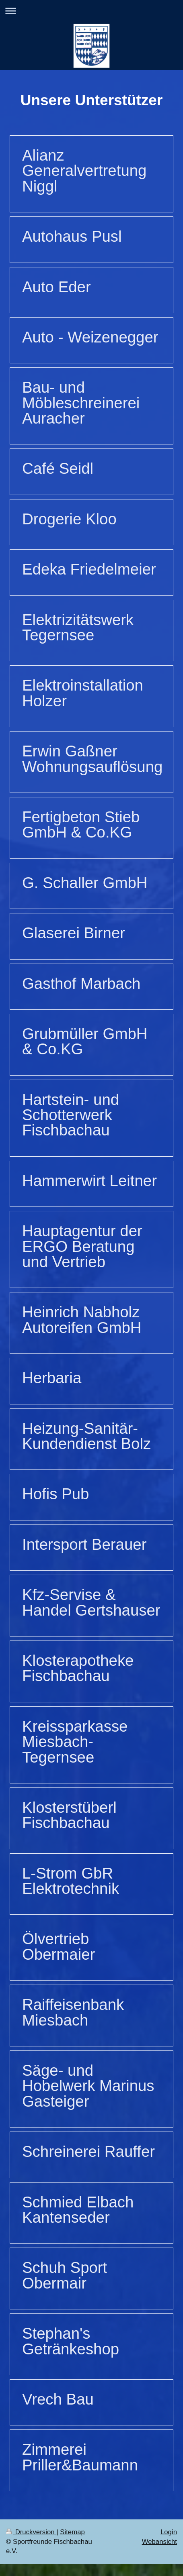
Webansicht (159, 2541)
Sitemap (72, 2532)
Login (168, 2532)
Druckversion (31, 2532)
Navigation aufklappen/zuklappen (91, 10)
